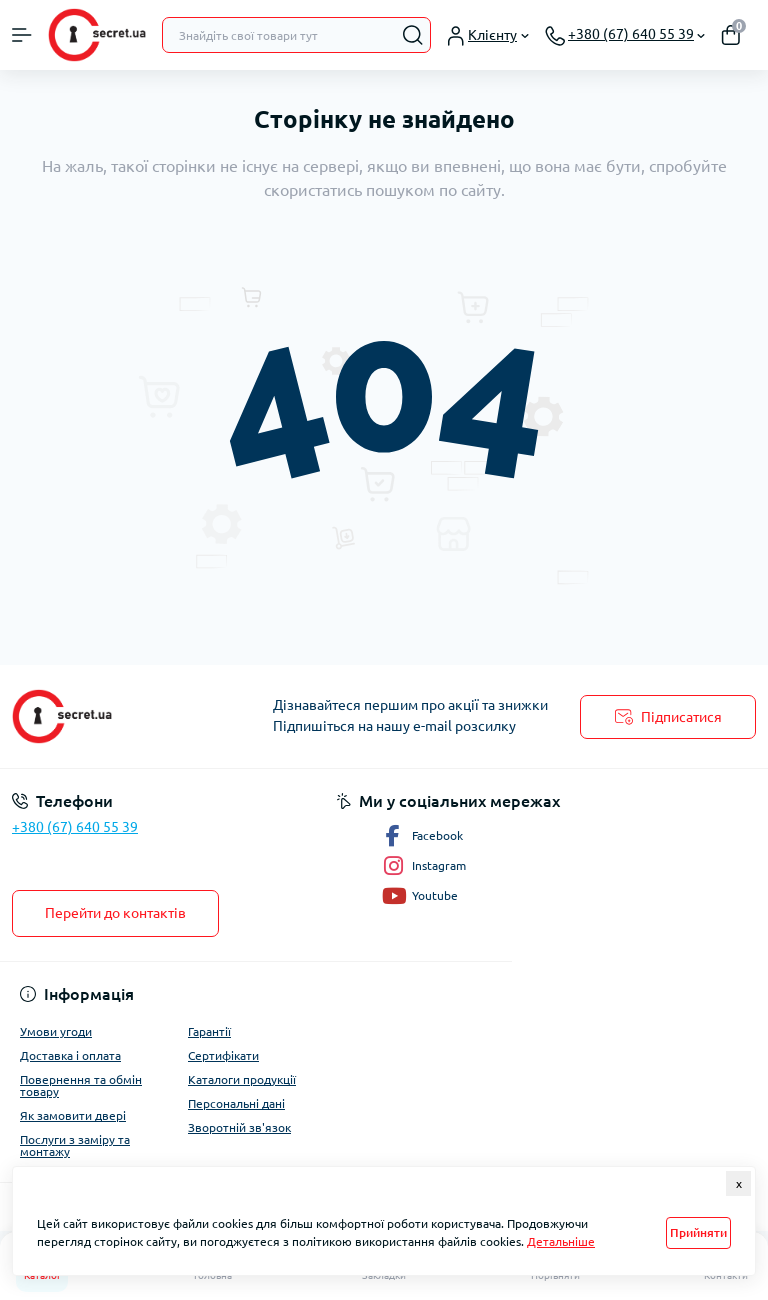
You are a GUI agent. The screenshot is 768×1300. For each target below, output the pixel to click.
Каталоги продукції (242, 1079)
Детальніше (561, 1241)
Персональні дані (236, 1103)
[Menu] (22, 35)
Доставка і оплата (70, 1055)
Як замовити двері (73, 1115)
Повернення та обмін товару (81, 1085)
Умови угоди (56, 1031)
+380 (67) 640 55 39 (75, 827)
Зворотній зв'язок (239, 1127)
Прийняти (698, 1232)
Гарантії (209, 1031)
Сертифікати (223, 1055)
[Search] (413, 35)
